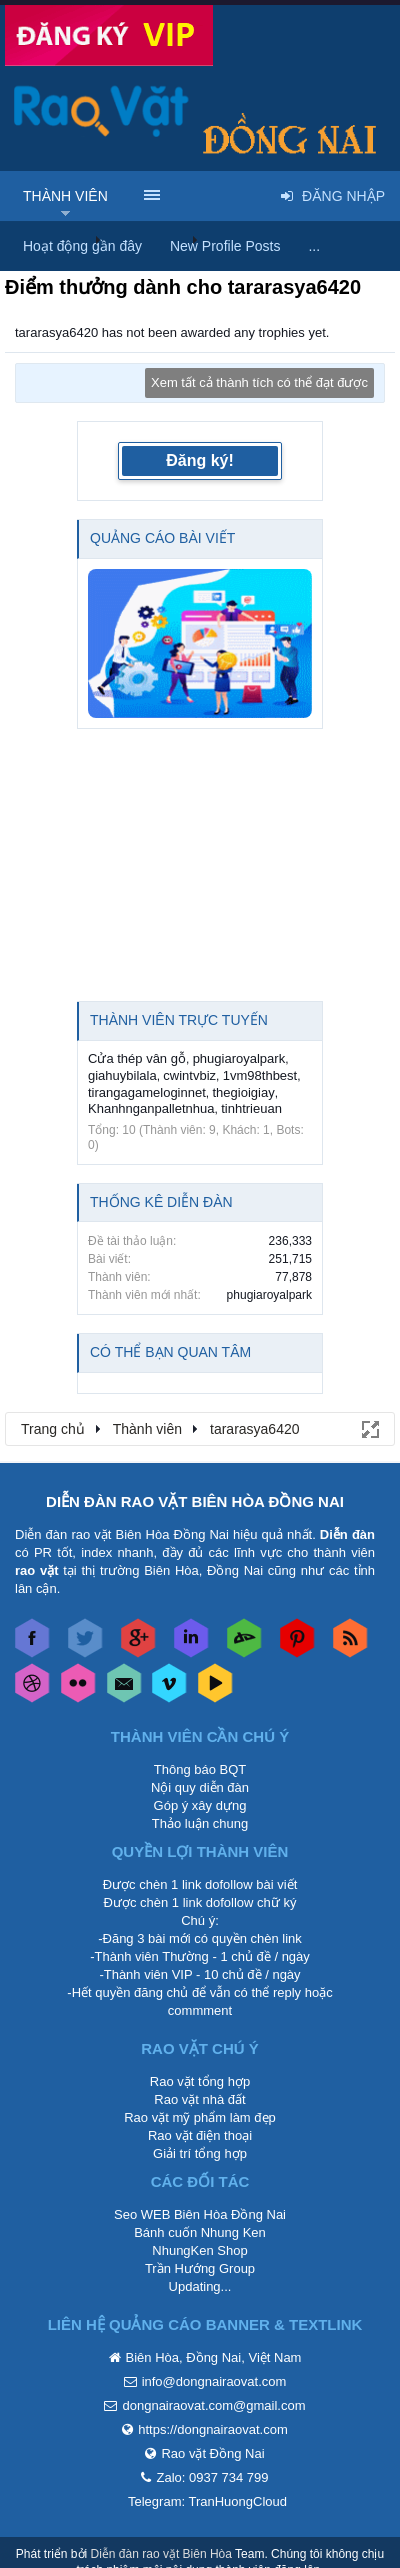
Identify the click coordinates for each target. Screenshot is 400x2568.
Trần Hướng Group (200, 2268)
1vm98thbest (260, 1075)
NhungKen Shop (199, 2250)
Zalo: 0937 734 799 (212, 2477)
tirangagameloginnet (147, 1092)
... (314, 246)
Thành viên (65, 196)
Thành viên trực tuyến (179, 1020)
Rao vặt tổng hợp (200, 2081)
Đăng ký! (200, 460)
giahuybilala (122, 1075)
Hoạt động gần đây (82, 246)
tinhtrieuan (251, 1108)
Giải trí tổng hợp (200, 2153)
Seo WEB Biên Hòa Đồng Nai (200, 2214)
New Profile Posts (225, 246)
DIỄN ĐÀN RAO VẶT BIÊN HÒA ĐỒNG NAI (195, 1501)
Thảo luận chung (200, 1823)
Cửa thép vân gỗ (137, 1058)
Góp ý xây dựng (200, 1805)
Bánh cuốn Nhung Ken (200, 2232)
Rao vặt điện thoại (200, 2135)
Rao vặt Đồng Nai (212, 2453)
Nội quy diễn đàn (200, 1787)
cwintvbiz (189, 1075)
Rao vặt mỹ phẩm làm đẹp (200, 2117)
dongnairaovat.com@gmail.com (213, 2405)
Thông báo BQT (200, 1769)
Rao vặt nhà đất (199, 2099)
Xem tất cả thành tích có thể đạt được (259, 382)
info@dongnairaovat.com (214, 2381)
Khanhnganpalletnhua (151, 1108)
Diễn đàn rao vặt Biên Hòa (161, 2554)
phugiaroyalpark (239, 1058)
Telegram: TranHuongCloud (207, 2501)
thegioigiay (243, 1092)
